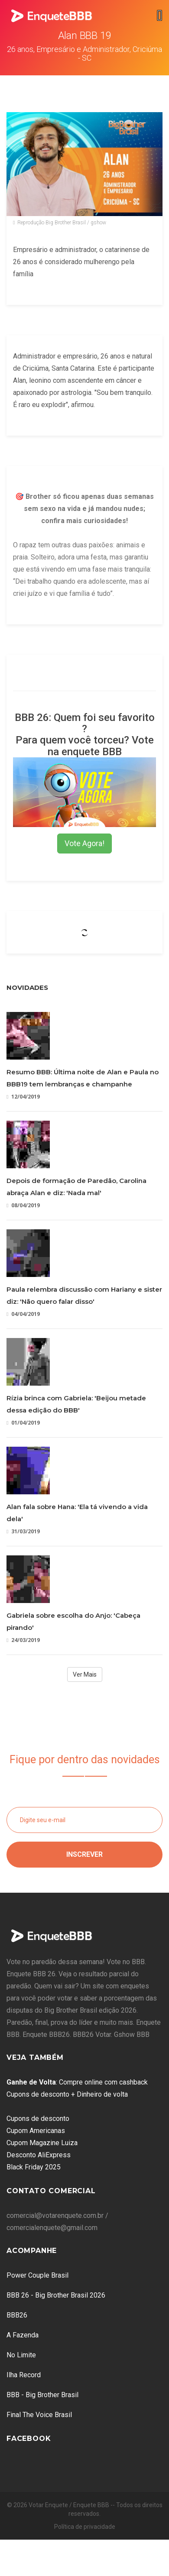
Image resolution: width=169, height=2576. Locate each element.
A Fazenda (22, 2335)
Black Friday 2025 (33, 2167)
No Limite (21, 2355)
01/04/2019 (23, 1422)
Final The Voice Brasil (39, 2415)
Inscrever (84, 1854)
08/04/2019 (23, 1205)
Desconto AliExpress (38, 2155)
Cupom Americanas (35, 2131)
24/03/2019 (23, 1640)
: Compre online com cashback (77, 2082)
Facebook (28, 2438)
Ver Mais (85, 1674)
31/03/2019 (23, 1531)
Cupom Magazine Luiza (42, 2143)
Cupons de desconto (37, 2118)
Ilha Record (23, 2375)
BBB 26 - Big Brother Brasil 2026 (55, 2295)
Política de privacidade (84, 2526)
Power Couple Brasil (37, 2275)
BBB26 (16, 2315)
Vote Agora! (84, 843)
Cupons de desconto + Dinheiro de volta (67, 2094)
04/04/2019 (23, 1314)
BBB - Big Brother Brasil (42, 2395)
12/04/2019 (23, 1096)
